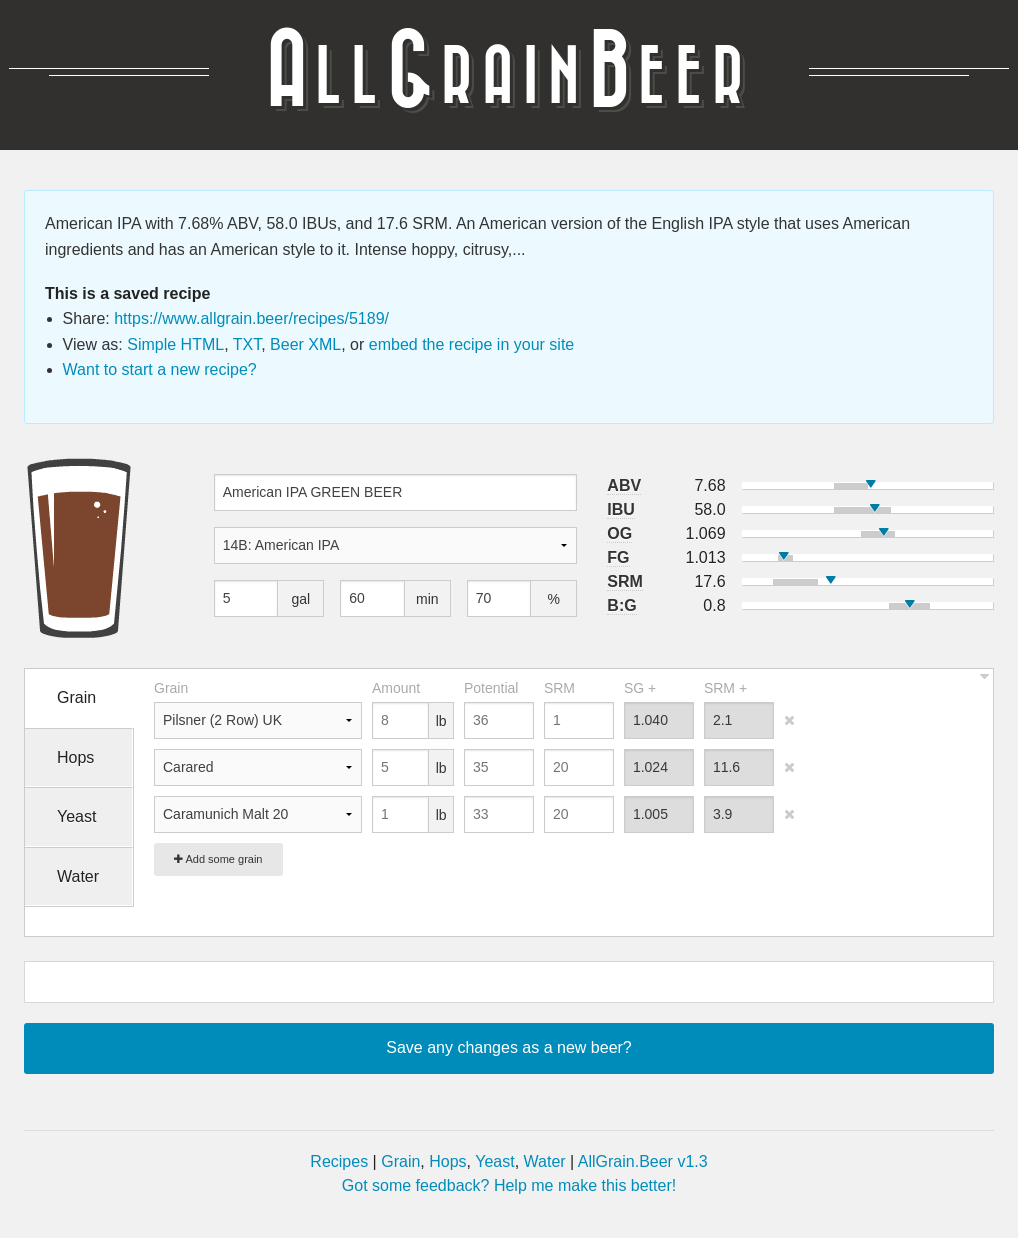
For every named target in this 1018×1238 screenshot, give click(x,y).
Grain (400, 1161)
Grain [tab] (76, 697)
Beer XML (305, 344)
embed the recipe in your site (471, 344)
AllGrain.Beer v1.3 (643, 1161)
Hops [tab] (75, 757)
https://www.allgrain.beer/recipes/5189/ (251, 318)
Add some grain (218, 859)
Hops (447, 1161)
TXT (247, 344)
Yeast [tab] (76, 816)
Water (545, 1161)
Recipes (339, 1161)
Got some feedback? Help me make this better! (509, 1185)
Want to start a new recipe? (160, 369)
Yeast (494, 1161)
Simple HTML (175, 344)
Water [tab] (78, 876)
